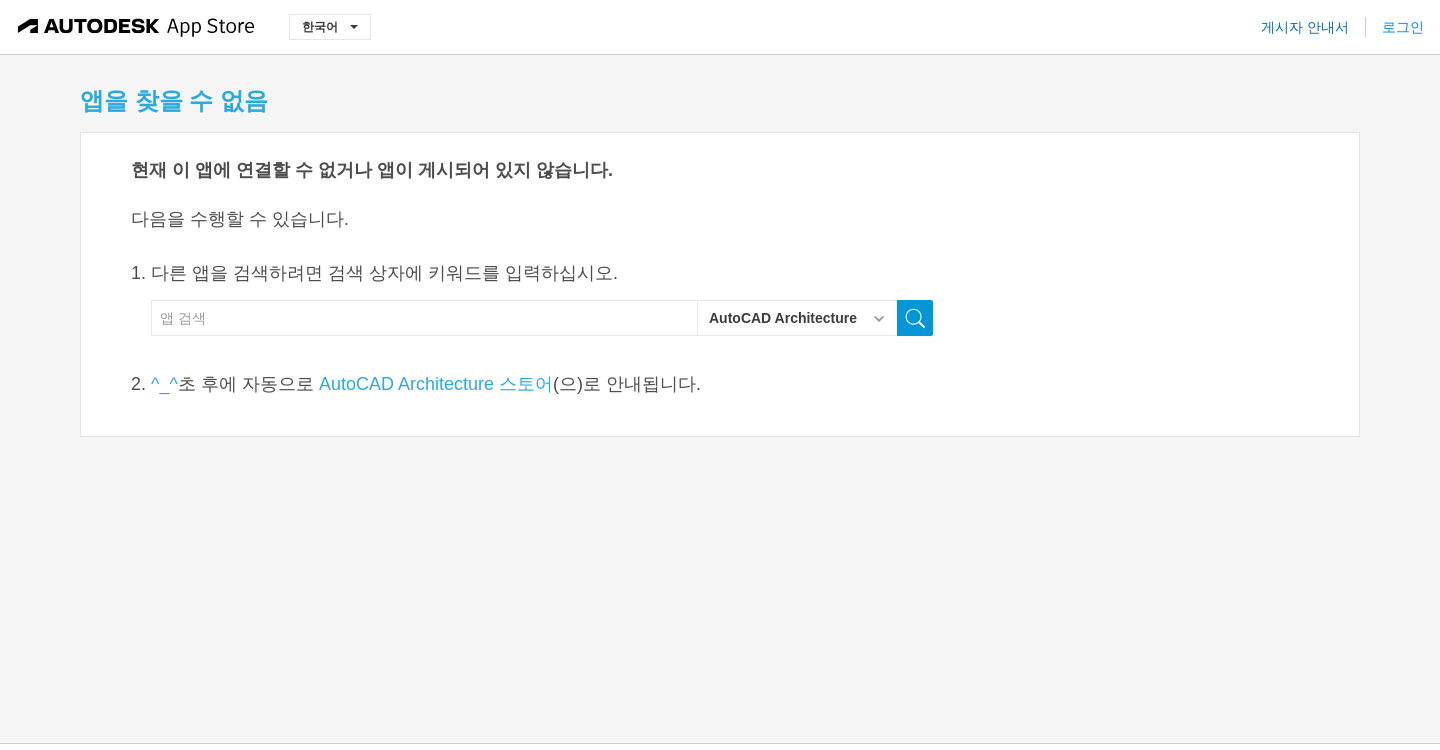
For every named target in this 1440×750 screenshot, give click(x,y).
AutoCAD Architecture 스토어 (436, 384)
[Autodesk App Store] (136, 27)
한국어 (330, 26)
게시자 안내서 (1305, 27)
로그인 (1403, 27)
